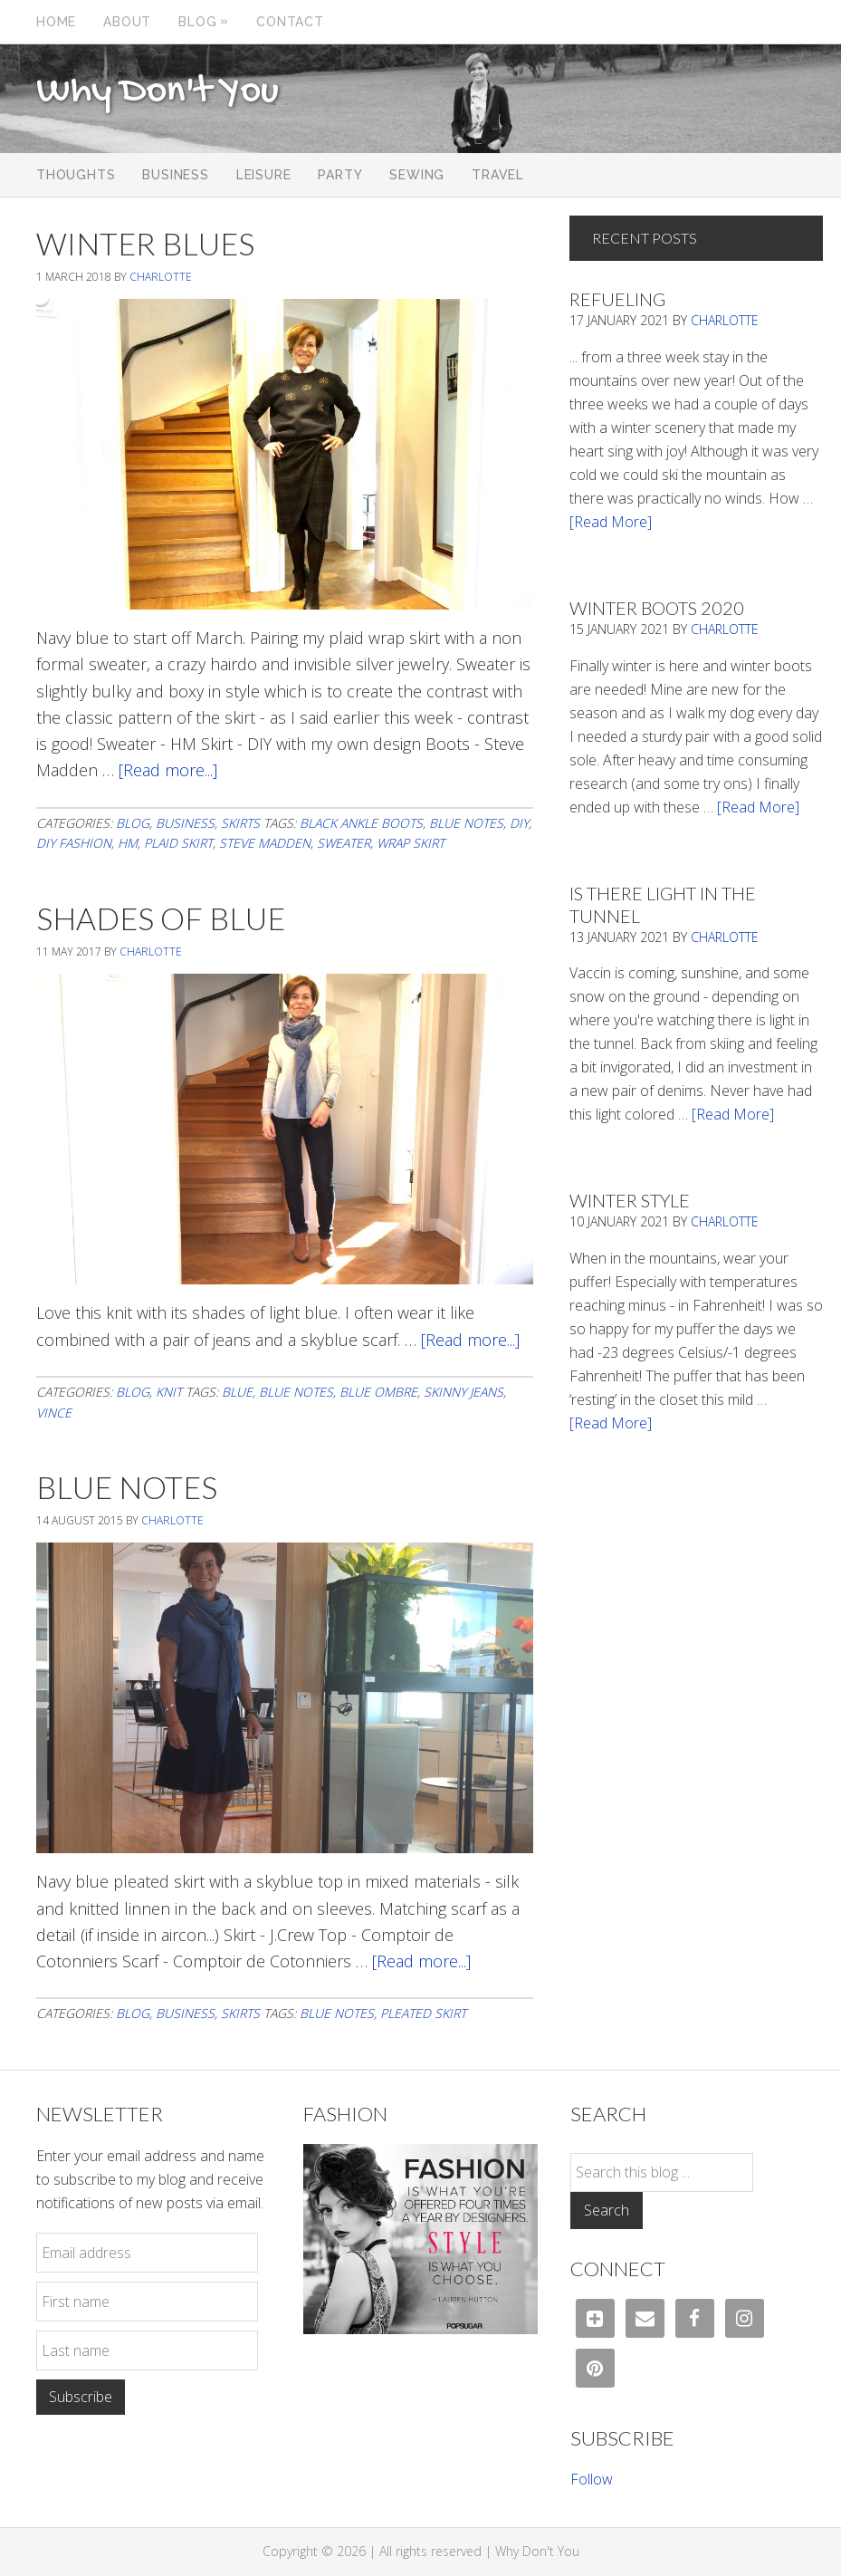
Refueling (617, 299)
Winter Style (629, 1200)
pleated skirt (423, 2013)
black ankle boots (361, 822)
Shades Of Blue (160, 918)
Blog (132, 822)
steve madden (265, 842)
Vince (54, 1412)
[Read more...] (168, 770)
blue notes (466, 822)
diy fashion (73, 842)
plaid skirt (178, 842)
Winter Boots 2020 (656, 608)
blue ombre (378, 1391)
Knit (169, 1391)
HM (128, 842)
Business (185, 822)
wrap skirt (410, 842)
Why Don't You (157, 92)
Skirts (240, 822)
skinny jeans (463, 1391)
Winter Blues (145, 243)
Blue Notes (126, 1486)
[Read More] (610, 522)
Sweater (343, 842)
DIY (519, 822)
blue (237, 1391)
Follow (591, 2479)
